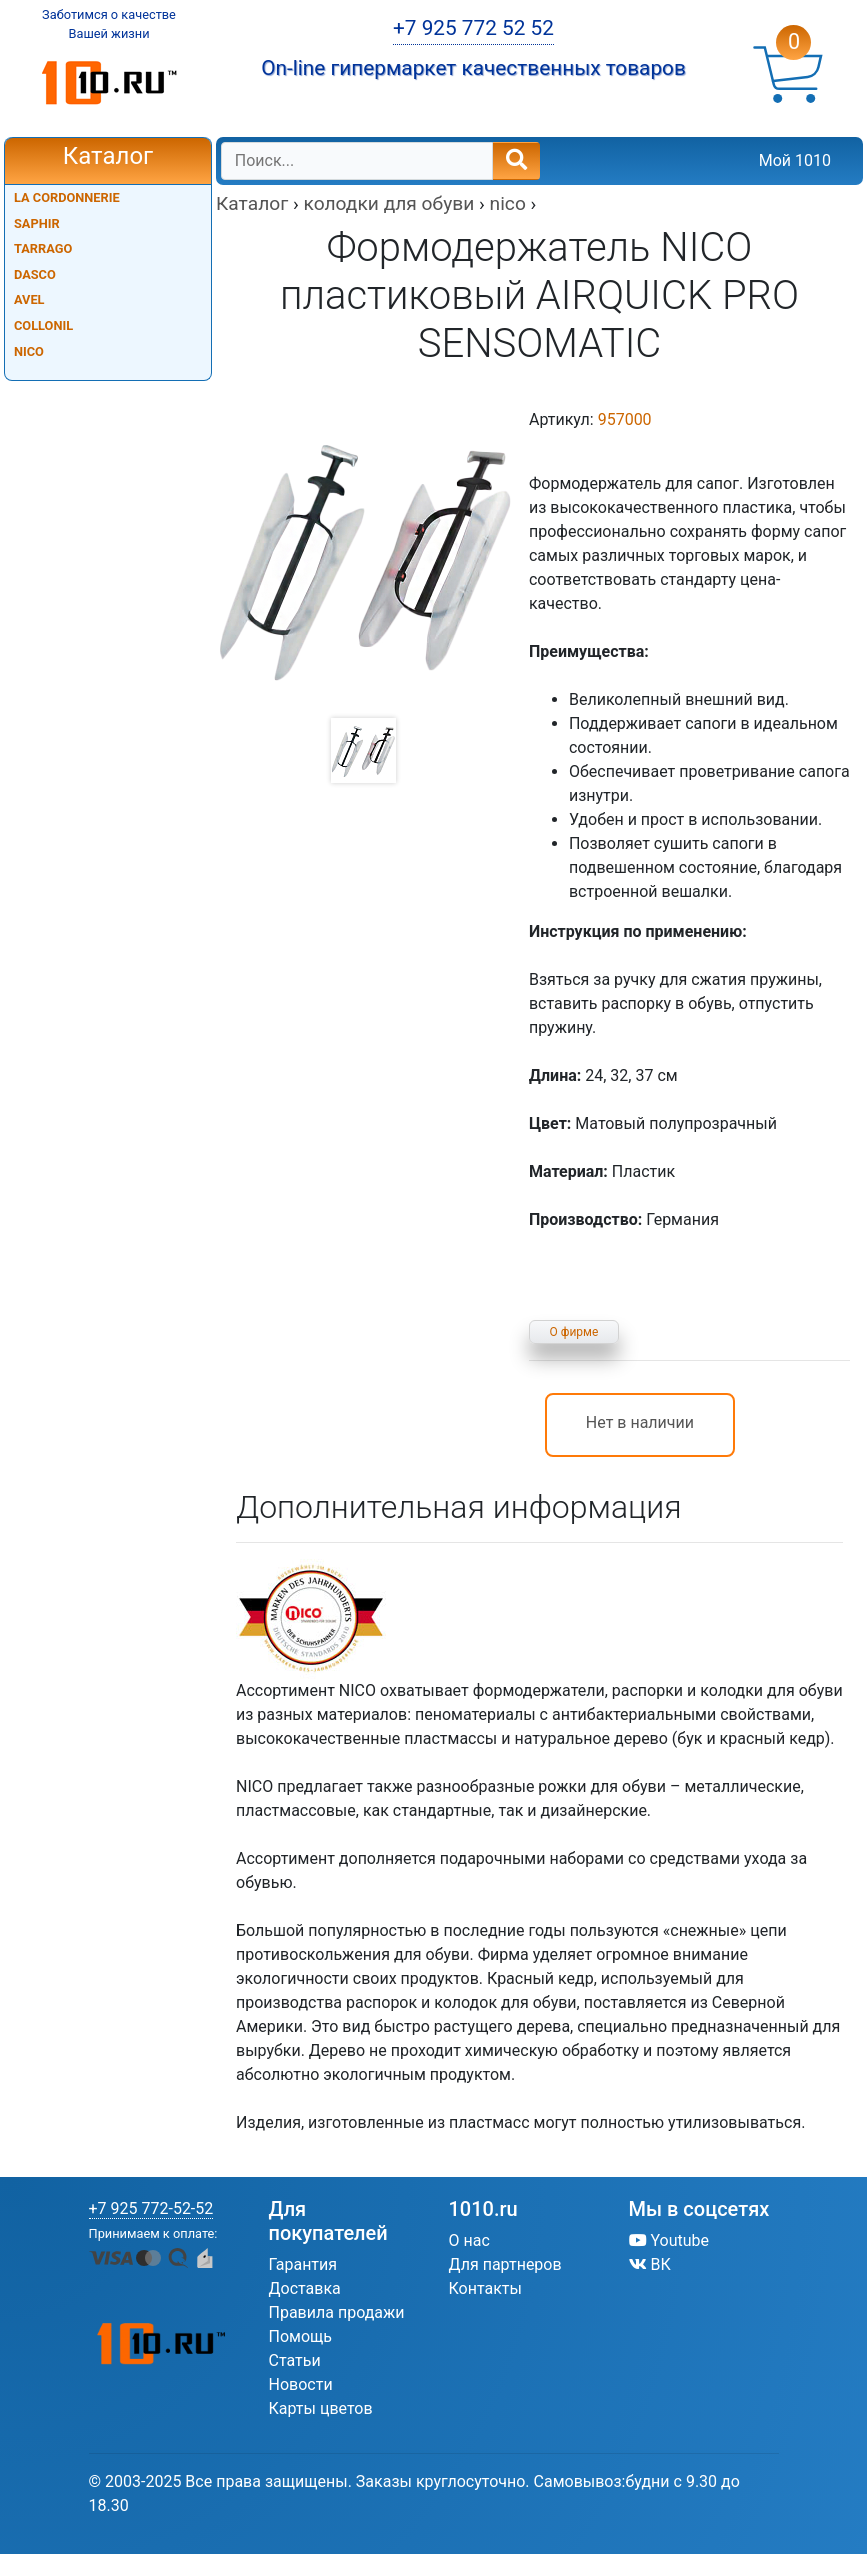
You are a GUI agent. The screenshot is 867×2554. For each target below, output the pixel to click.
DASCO (35, 274)
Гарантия (303, 2264)
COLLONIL (43, 325)
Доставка (305, 2288)
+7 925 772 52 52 (473, 28)
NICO (29, 351)
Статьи (295, 2360)
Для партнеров (505, 2264)
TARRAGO (43, 248)
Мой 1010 (795, 160)
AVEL (29, 299)
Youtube (669, 2240)
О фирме (574, 1332)
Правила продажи (337, 2312)
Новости (301, 2384)
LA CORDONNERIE (67, 197)
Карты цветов (321, 2408)
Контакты (485, 2288)
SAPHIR (37, 223)
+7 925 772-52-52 (151, 2208)
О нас (469, 2240)
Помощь (300, 2336)
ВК (650, 2264)
